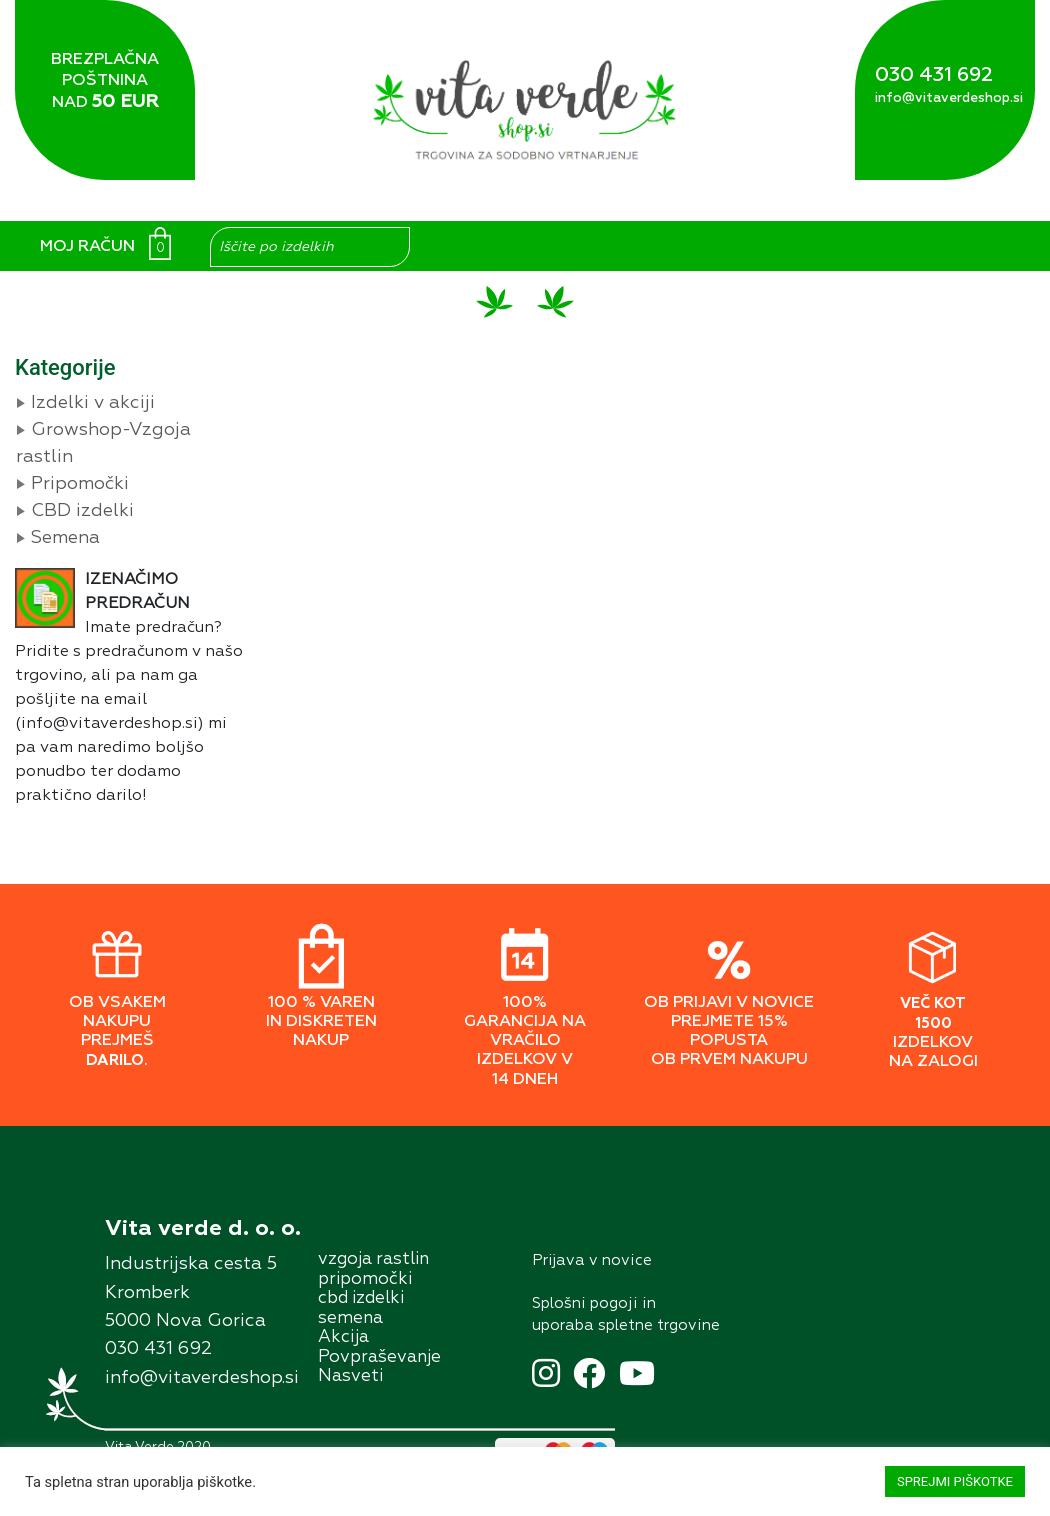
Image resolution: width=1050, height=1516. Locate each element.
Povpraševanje (379, 1357)
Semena (65, 538)
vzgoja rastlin (373, 1259)
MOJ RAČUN (87, 247)
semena (350, 1318)
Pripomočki (80, 484)
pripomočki (365, 1279)
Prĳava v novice (592, 1260)
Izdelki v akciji (93, 403)
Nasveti (350, 1376)
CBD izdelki (82, 511)
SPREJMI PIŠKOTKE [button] (955, 1481)
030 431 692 (934, 75)
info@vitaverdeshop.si (949, 98)
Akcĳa (343, 1337)
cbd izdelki (361, 1298)
